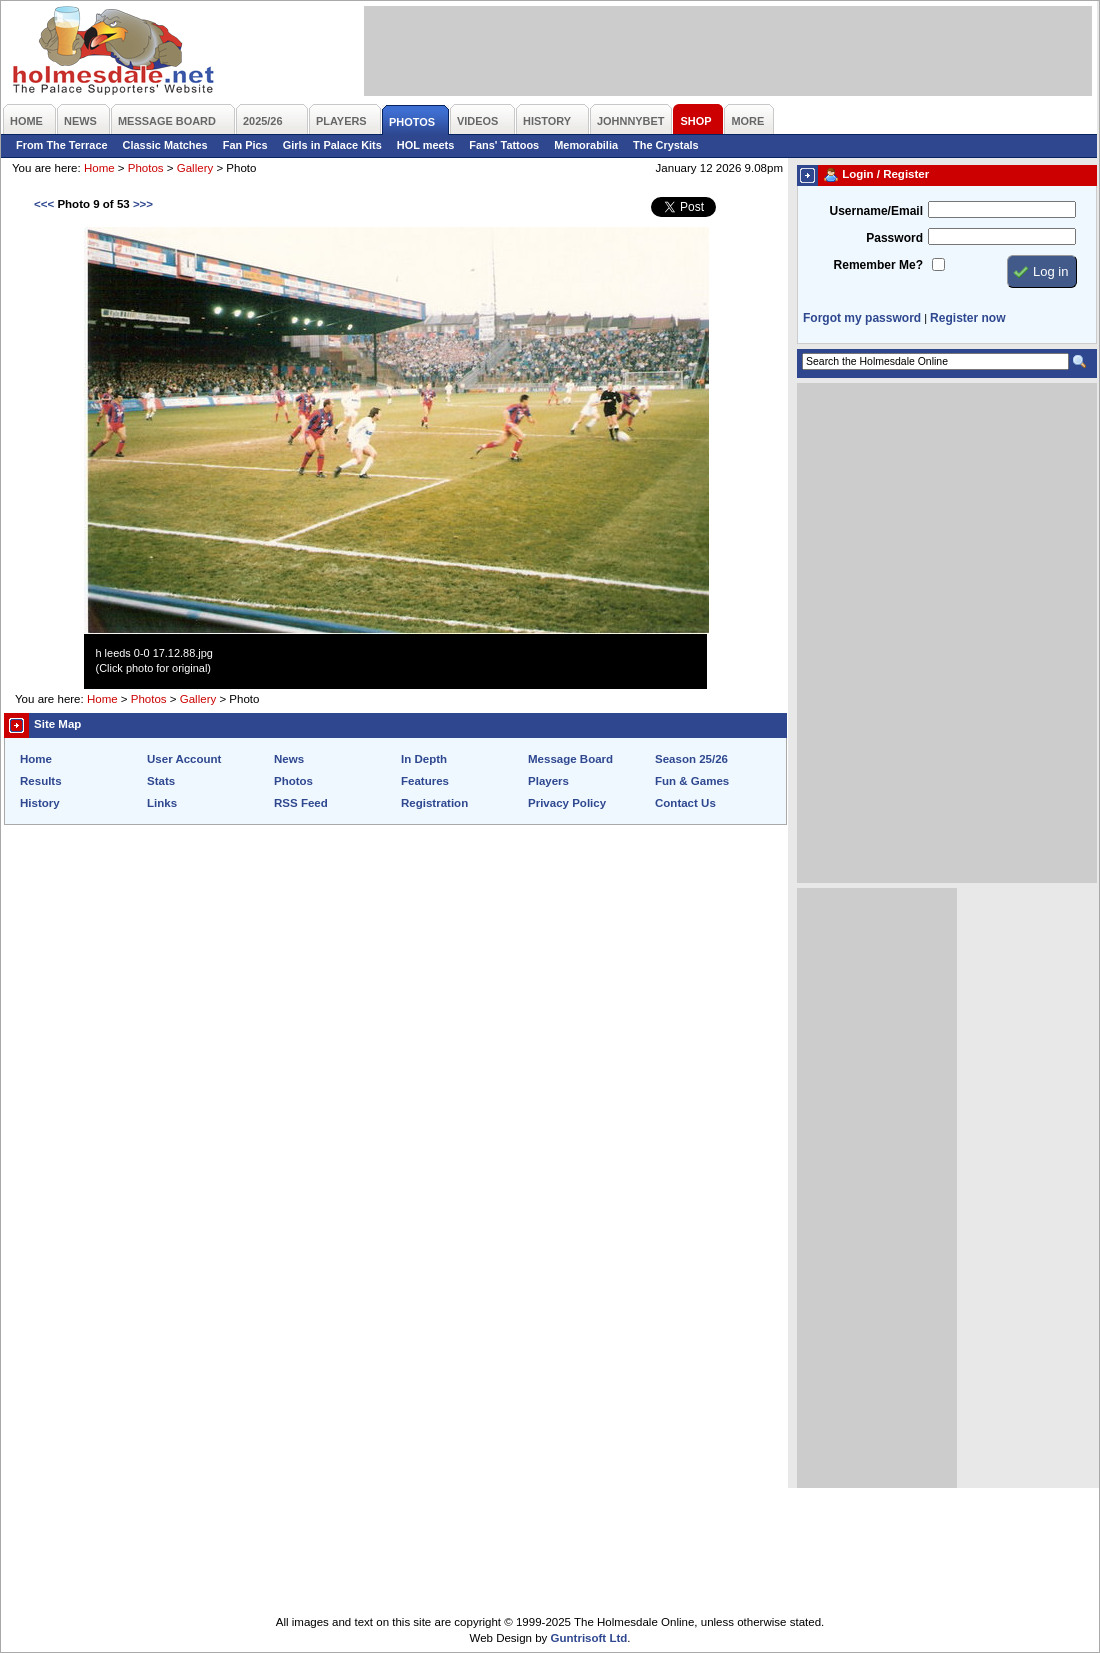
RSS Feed (301, 803)
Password (894, 238)
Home (99, 168)
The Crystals (666, 145)
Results (41, 781)
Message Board (570, 759)
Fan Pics (245, 145)
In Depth (424, 759)
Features (425, 781)
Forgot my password (862, 318)
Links (162, 803)
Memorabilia (586, 145)
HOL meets (426, 145)
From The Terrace (62, 145)
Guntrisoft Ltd (589, 1638)
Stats (161, 781)
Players (548, 781)
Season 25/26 (691, 759)
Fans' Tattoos (504, 145)
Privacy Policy (567, 803)
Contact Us (685, 803)
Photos (146, 168)
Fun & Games (692, 781)
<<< (44, 204)
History (40, 803)
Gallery (195, 168)
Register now (967, 318)
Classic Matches (165, 145)
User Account (184, 759)
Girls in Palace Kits (332, 145)
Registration (434, 803)
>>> (143, 204)
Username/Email (876, 211)
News (289, 759)
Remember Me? (878, 265)
